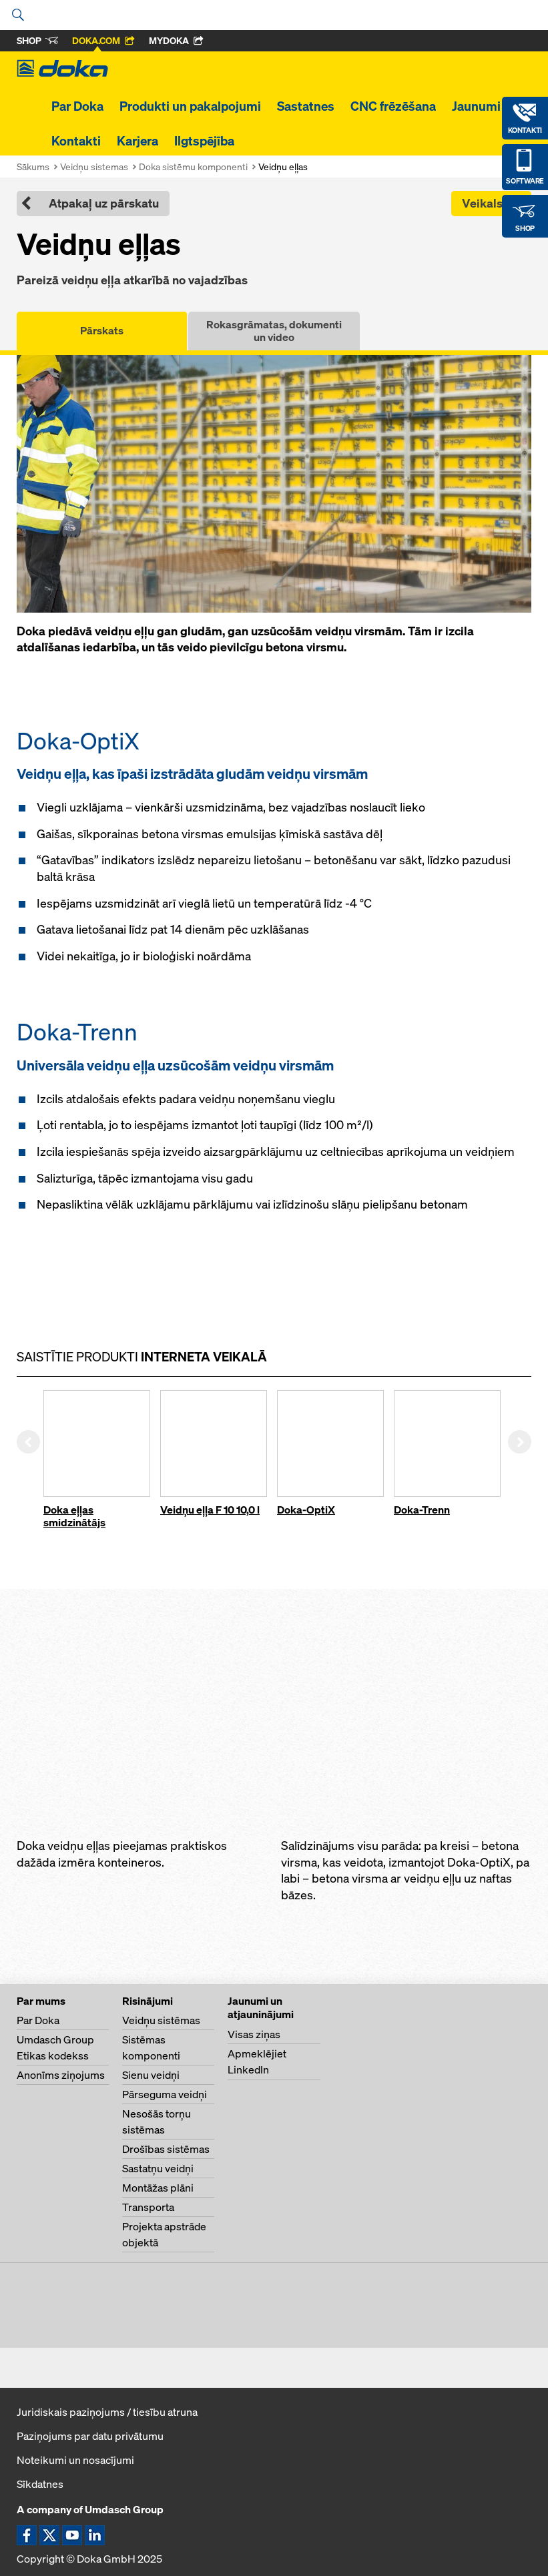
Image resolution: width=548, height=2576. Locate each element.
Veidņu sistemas (94, 166)
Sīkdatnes (40, 2484)
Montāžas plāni (158, 2187)
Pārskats (101, 330)
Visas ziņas (254, 2034)
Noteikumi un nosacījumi (75, 2460)
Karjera (137, 140)
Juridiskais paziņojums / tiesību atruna (107, 2411)
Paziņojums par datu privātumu (90, 2436)
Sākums (33, 166)
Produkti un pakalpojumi (190, 106)
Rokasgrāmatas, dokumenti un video (274, 330)
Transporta (148, 2207)
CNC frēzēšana (393, 106)
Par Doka (77, 106)
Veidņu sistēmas (161, 2020)
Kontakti (76, 140)
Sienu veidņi (151, 2074)
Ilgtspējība (204, 140)
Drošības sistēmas (166, 2149)
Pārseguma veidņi (164, 2094)
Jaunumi (476, 106)
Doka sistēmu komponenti (193, 166)
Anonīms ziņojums (61, 2074)
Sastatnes (305, 106)
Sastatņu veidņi (158, 2168)
